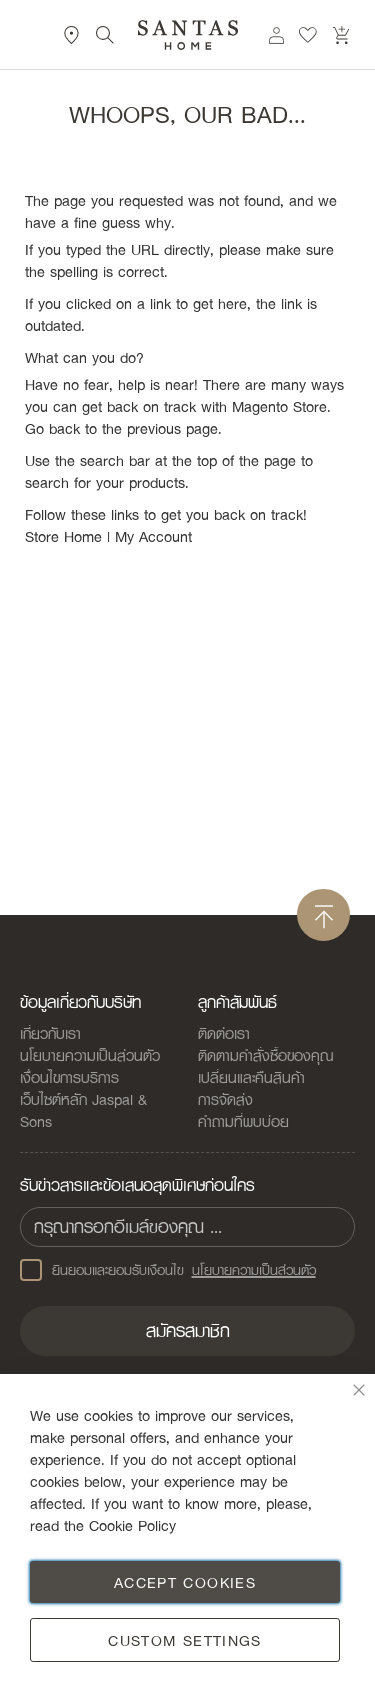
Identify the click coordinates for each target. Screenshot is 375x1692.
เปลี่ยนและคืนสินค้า (251, 1077)
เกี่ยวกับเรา (50, 1033)
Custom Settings (184, 1640)
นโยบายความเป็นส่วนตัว (90, 1055)
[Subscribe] (187, 1331)
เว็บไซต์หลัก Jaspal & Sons (83, 1110)
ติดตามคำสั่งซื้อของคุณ (266, 1055)
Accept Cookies (185, 1582)
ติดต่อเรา (224, 1033)
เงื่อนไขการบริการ (69, 1077)
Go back (52, 428)
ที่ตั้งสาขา (72, 35)
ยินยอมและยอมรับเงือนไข (168, 1270)
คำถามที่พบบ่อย (243, 1121)
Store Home (63, 536)
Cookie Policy (132, 1525)
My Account (153, 536)
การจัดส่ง (225, 1099)
